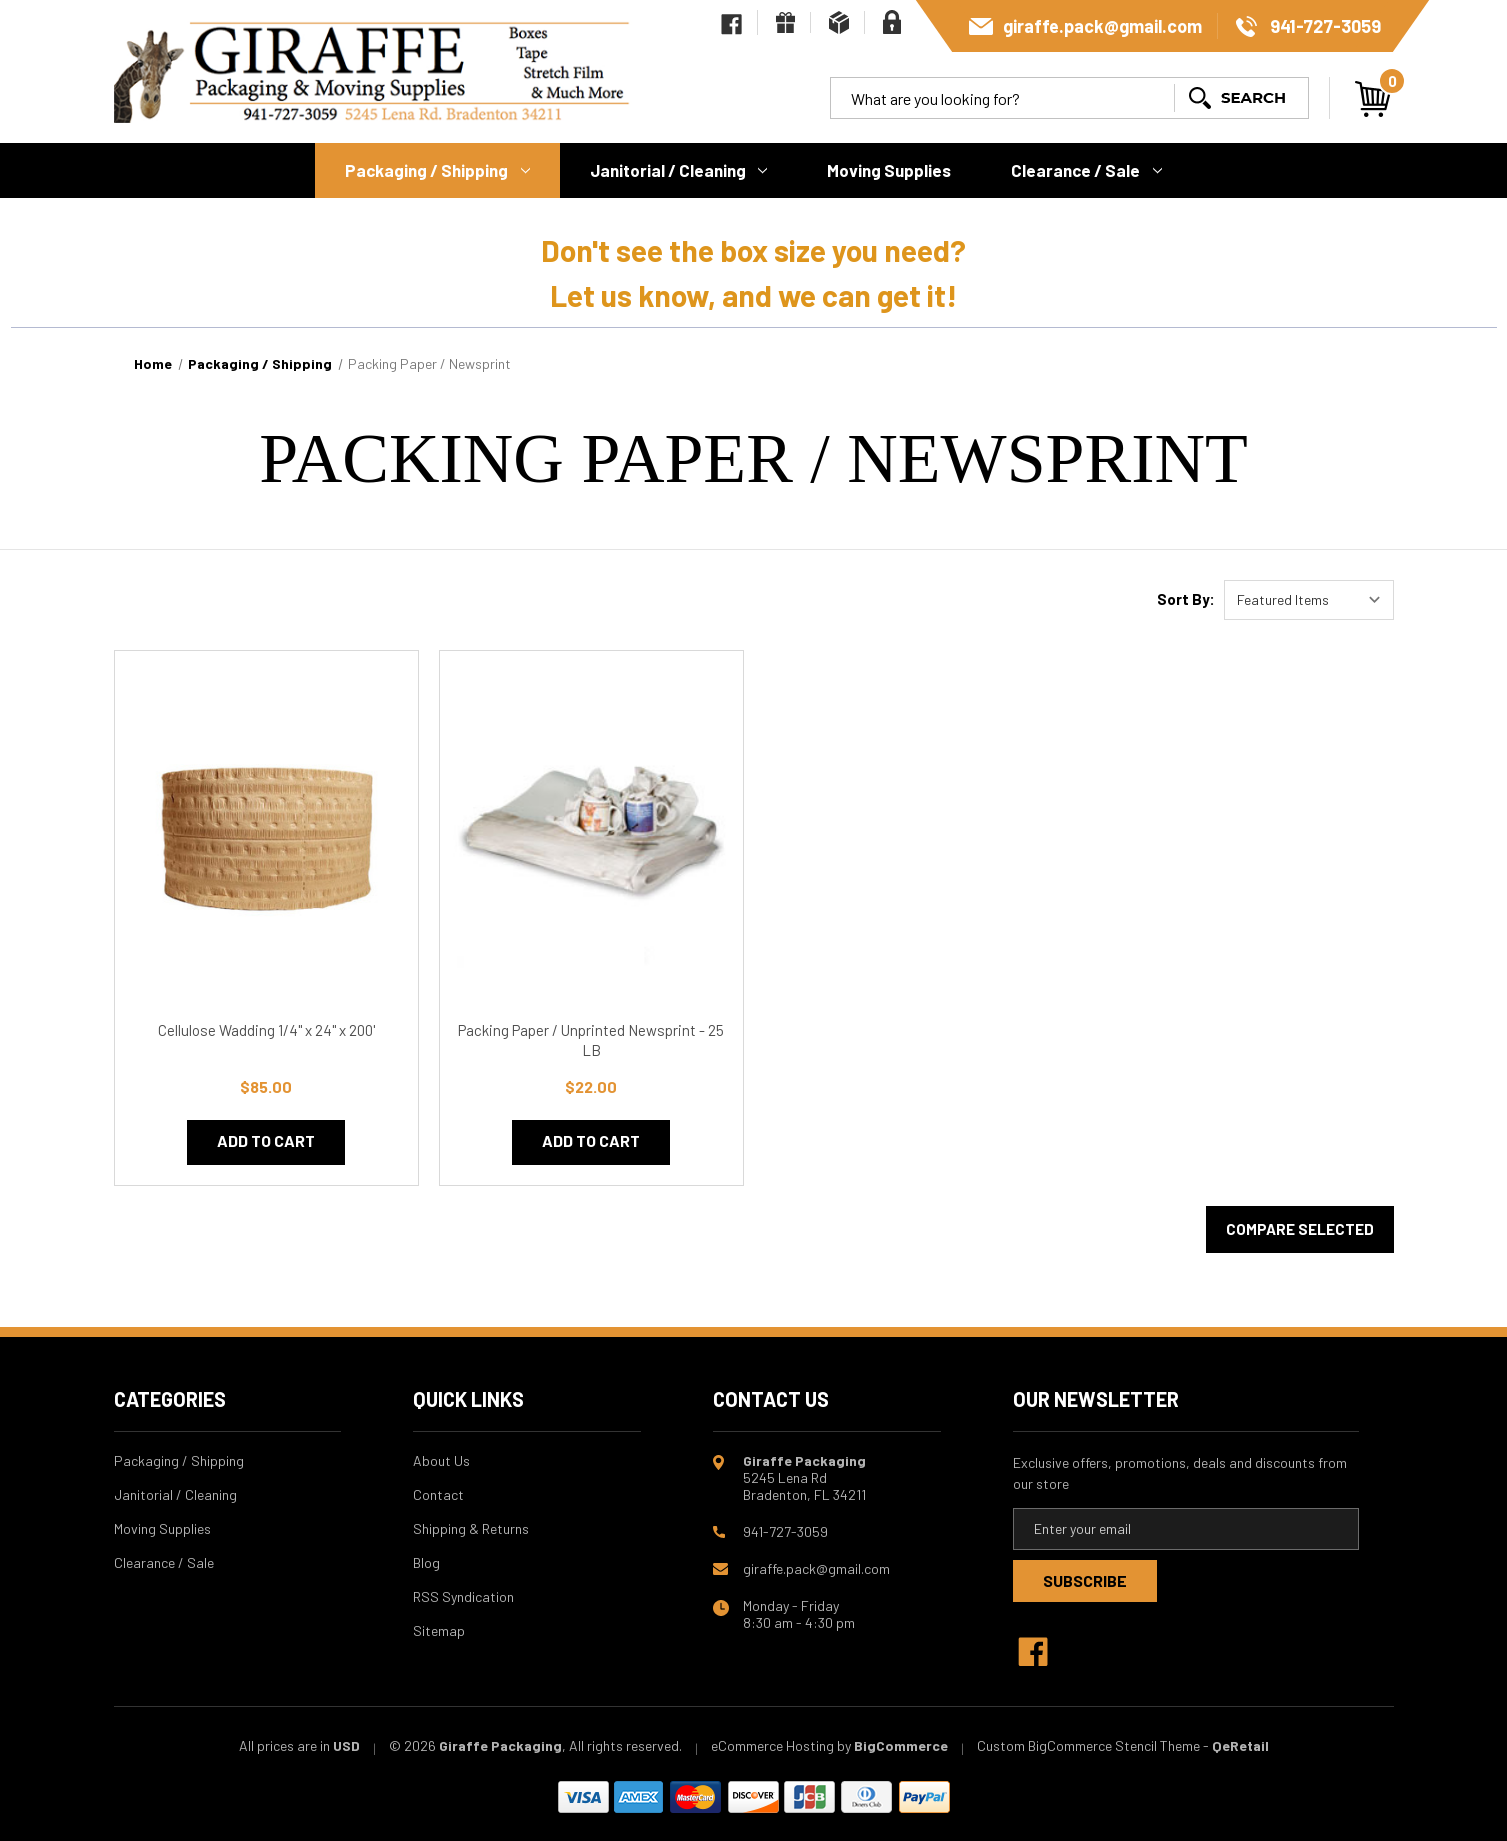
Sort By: (1186, 599)
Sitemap (439, 1630)
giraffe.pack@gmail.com (1102, 26)
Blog (426, 1562)
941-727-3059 (1325, 26)
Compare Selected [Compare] (1300, 1229)
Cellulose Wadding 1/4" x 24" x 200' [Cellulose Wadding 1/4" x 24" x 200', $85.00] (266, 1030)
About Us (441, 1460)
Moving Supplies (889, 170)
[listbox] (1309, 600)
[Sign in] (892, 22)
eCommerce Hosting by (781, 1745)
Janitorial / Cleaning (679, 170)
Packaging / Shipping (437, 170)
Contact (438, 1494)
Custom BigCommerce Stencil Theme (1088, 1745)
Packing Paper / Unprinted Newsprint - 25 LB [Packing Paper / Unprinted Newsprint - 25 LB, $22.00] (591, 1040)
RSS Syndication (463, 1596)
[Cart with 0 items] (1373, 99)
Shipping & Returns (471, 1528)
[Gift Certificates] (785, 22)
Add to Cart (266, 1140)
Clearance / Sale (1086, 170)
